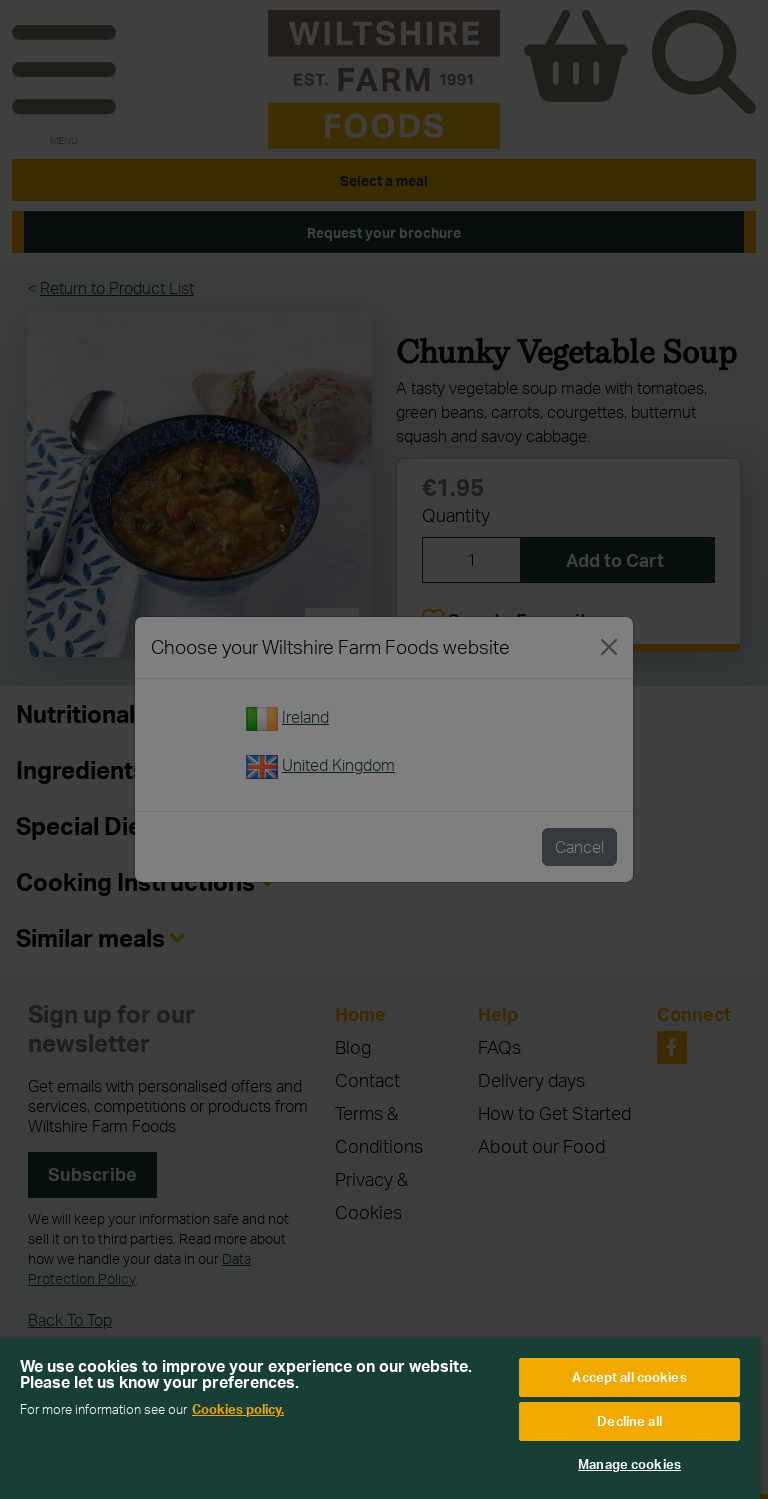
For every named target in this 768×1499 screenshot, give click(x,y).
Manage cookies (629, 1464)
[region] (380, 1418)
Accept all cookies (629, 1377)
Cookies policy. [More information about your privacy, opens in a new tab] (238, 1409)
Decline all (629, 1421)
